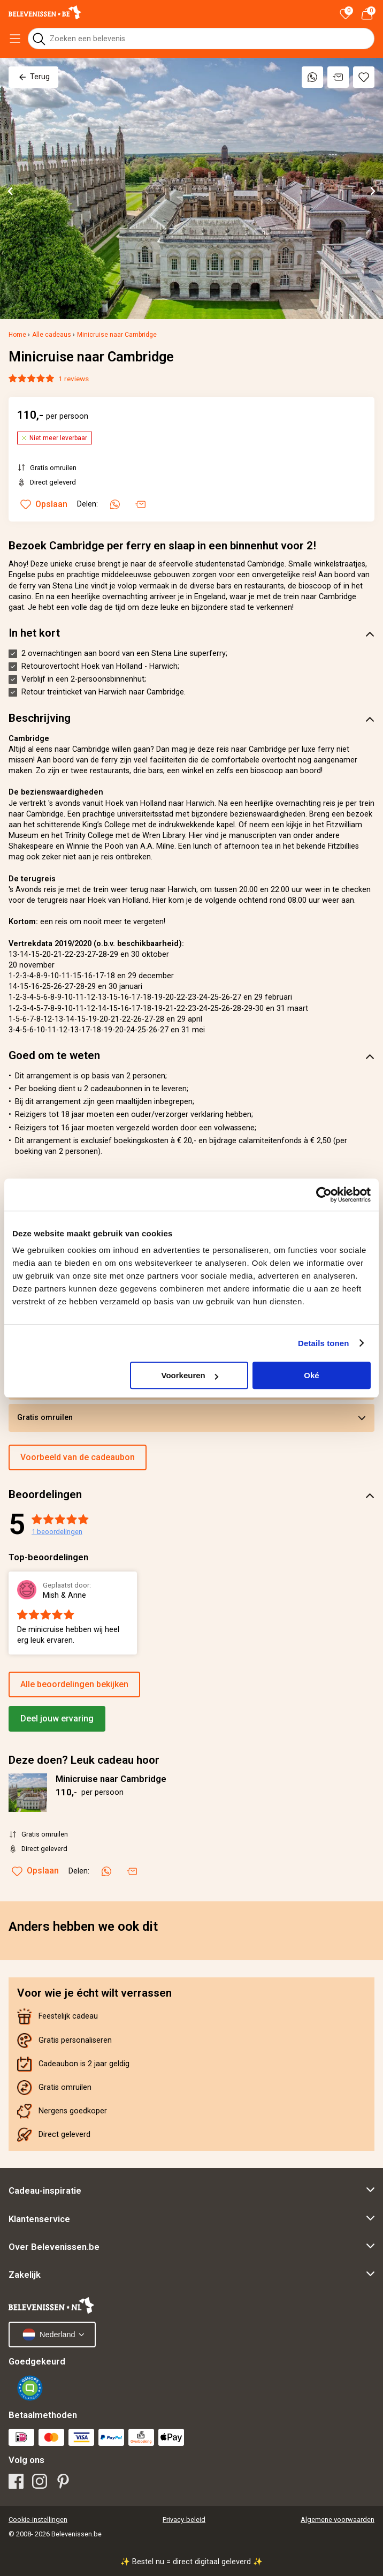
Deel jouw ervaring (57, 1718)
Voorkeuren (189, 1375)
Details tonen (323, 1343)
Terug (33, 77)
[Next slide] (372, 191)
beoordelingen (57, 1532)
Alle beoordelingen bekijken (74, 1684)
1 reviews (73, 378)
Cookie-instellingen (38, 2519)
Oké (311, 1375)
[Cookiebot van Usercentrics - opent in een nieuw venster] (324, 1195)
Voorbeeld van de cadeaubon (77, 1457)
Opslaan (35, 1870)
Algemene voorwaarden (337, 2519)
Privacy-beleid (184, 2519)
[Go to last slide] (10, 191)
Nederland (48, 2334)
